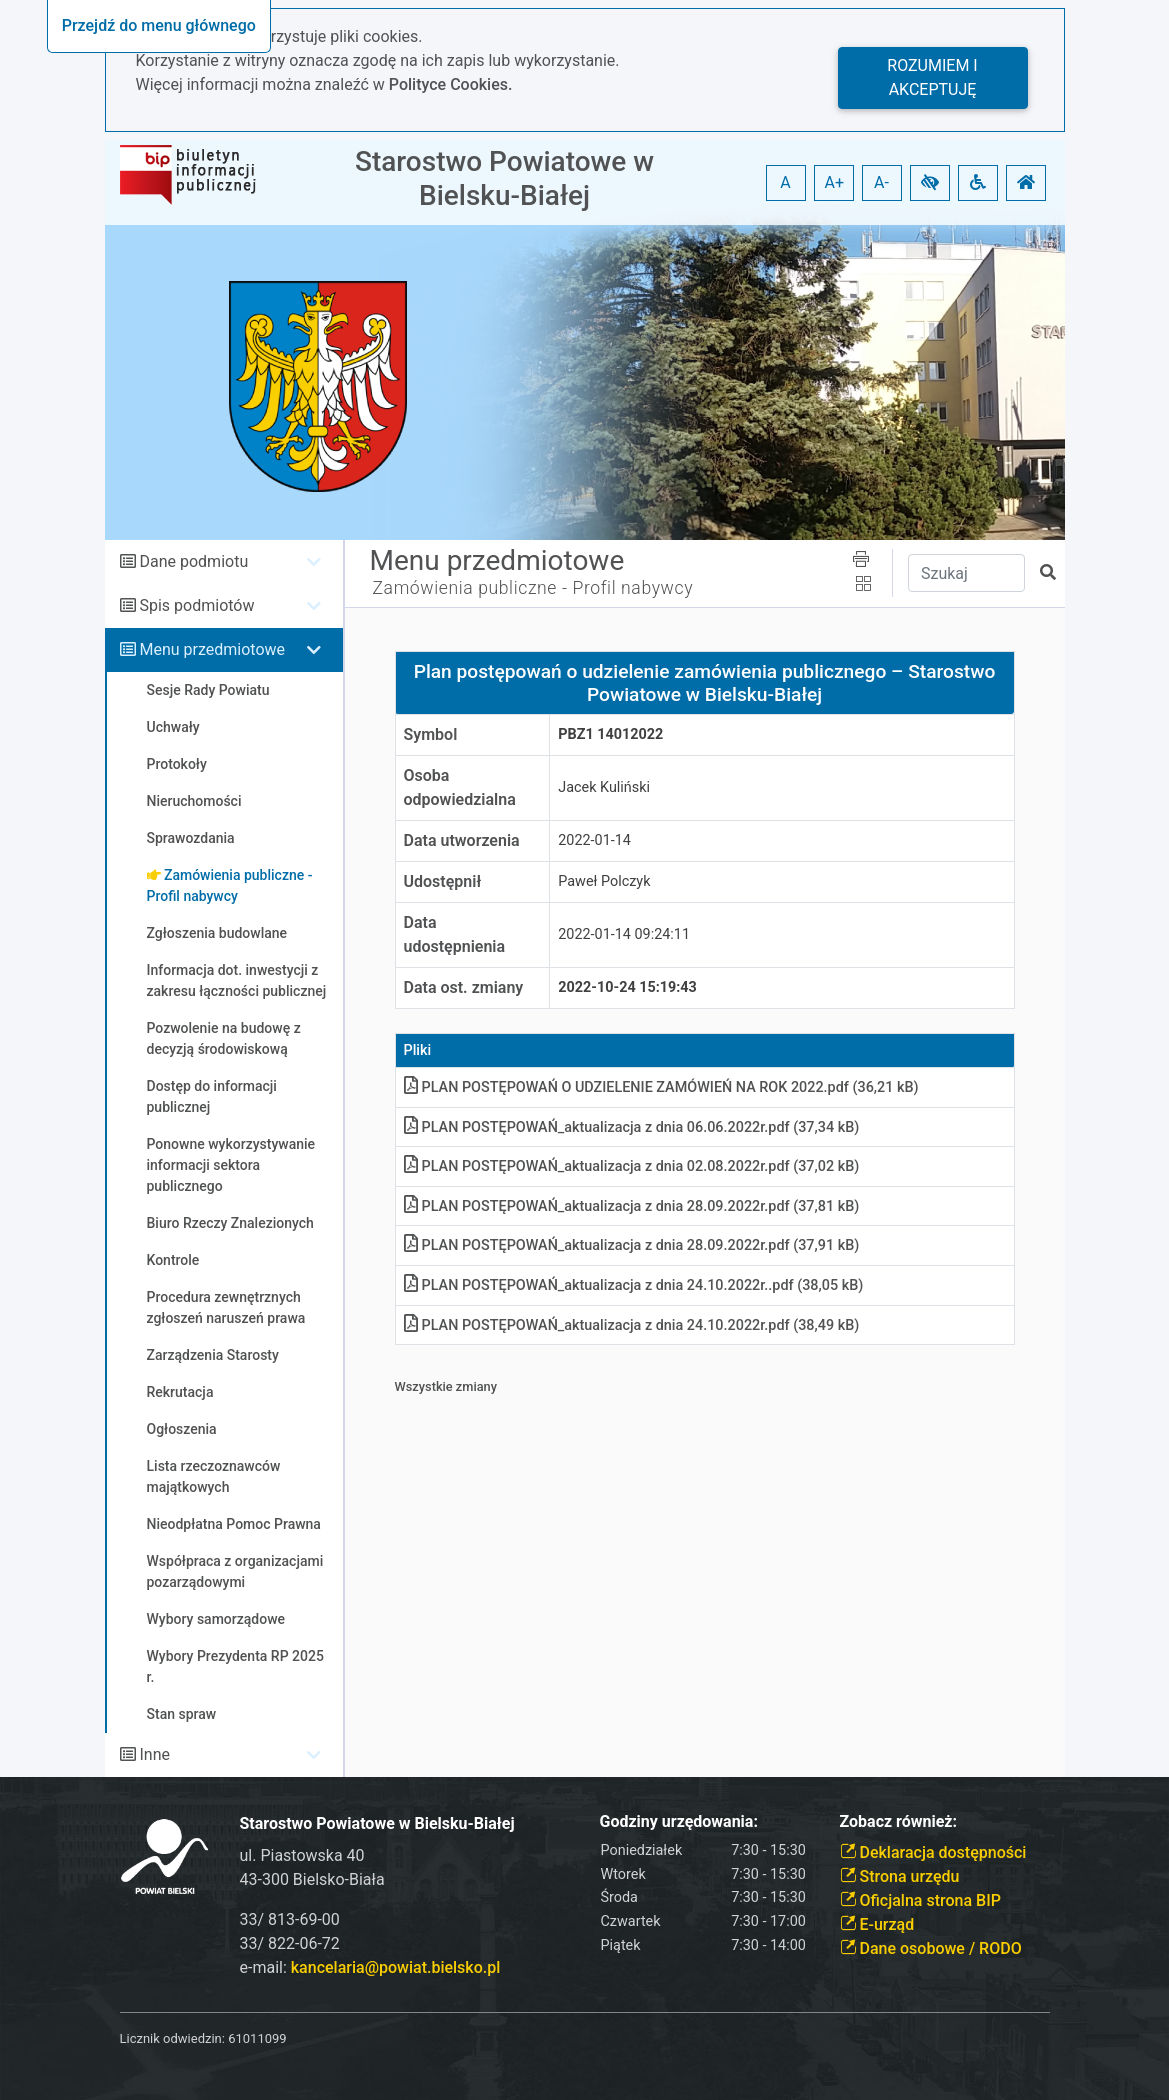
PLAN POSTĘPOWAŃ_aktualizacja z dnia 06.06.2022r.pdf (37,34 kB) (632, 1127)
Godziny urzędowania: (679, 1821)
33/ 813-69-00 (290, 1919)
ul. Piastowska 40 (302, 1855)
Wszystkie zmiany (446, 1386)
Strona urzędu (900, 1876)
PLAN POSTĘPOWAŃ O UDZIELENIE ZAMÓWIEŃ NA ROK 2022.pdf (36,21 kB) (661, 1087)
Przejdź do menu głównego (159, 25)
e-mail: (370, 1967)
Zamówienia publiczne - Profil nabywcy (533, 588)
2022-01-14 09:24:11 (624, 934)
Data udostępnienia (455, 934)
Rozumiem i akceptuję (932, 77)
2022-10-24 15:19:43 (627, 987)
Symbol (431, 734)
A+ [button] (835, 182)
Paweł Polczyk (604, 881)
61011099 (257, 2038)
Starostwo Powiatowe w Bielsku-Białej (504, 178)
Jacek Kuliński (604, 787)
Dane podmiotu (193, 561)
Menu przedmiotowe (212, 649)
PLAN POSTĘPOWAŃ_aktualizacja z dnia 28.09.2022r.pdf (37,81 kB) (632, 1206)
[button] (930, 183)
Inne (154, 1754)
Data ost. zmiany (464, 987)
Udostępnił (443, 881)
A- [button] (881, 182)
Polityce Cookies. (451, 84)
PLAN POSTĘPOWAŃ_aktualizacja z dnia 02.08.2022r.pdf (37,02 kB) (632, 1166)
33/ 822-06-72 (290, 1943)
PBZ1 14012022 (610, 734)
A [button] (785, 182)
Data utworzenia (462, 840)
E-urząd (877, 1924)
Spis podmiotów (196, 605)
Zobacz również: (899, 1821)
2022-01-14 (594, 840)
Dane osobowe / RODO (931, 1948)
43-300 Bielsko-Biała (312, 1879)
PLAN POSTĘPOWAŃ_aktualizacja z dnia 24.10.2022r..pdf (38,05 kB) (634, 1285)
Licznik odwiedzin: (172, 2038)
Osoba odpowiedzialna (460, 787)
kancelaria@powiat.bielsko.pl (396, 1967)
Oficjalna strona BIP (920, 1900)
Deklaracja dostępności (933, 1852)
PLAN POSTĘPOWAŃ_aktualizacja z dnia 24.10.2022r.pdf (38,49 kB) (632, 1325)
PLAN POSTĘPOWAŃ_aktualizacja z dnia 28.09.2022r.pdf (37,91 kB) (632, 1245)
